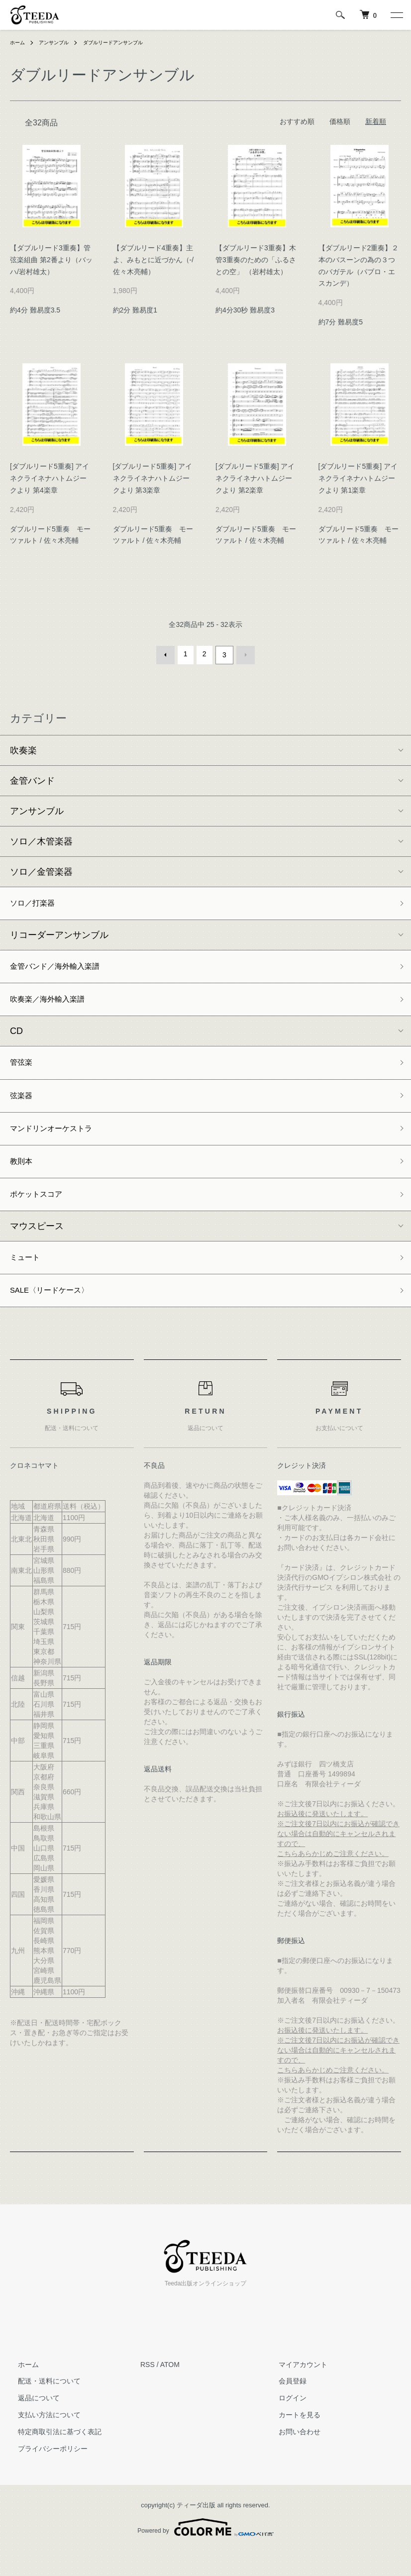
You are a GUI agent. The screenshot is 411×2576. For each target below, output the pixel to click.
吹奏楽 (23, 748)
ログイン (285, 2423)
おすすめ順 (297, 121)
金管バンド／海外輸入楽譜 (63, 968)
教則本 (23, 1177)
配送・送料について (41, 2406)
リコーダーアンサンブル (59, 935)
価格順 (339, 121)
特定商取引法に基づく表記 (52, 2457)
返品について (31, 2423)
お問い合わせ (291, 2457)
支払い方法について (41, 2440)
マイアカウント (295, 2389)
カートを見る (291, 2440)
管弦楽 (23, 1070)
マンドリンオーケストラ (59, 1141)
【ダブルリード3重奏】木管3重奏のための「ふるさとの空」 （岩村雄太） (255, 260)
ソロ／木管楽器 (41, 839)
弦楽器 (23, 1106)
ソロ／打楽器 (37, 902)
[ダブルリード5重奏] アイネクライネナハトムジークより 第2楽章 (255, 478)
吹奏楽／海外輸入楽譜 (55, 1004)
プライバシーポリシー (45, 2473)
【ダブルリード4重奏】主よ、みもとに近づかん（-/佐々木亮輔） (153, 260)
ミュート (28, 1278)
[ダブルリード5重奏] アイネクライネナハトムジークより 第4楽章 (49, 478)
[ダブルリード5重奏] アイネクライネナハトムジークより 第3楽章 (152, 478)
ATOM (170, 2389)
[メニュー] (396, 15)
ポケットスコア (41, 1212)
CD (16, 1037)
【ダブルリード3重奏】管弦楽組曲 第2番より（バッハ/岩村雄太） (51, 260)
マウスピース (37, 1245)
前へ (168, 654)
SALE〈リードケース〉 (57, 1314)
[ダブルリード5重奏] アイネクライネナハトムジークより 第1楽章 (358, 478)
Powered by (205, 2552)
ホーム (19, 42)
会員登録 (285, 2406)
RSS (147, 2389)
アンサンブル (60, 42)
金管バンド (32, 778)
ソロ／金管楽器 (41, 869)
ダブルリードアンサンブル (128, 42)
